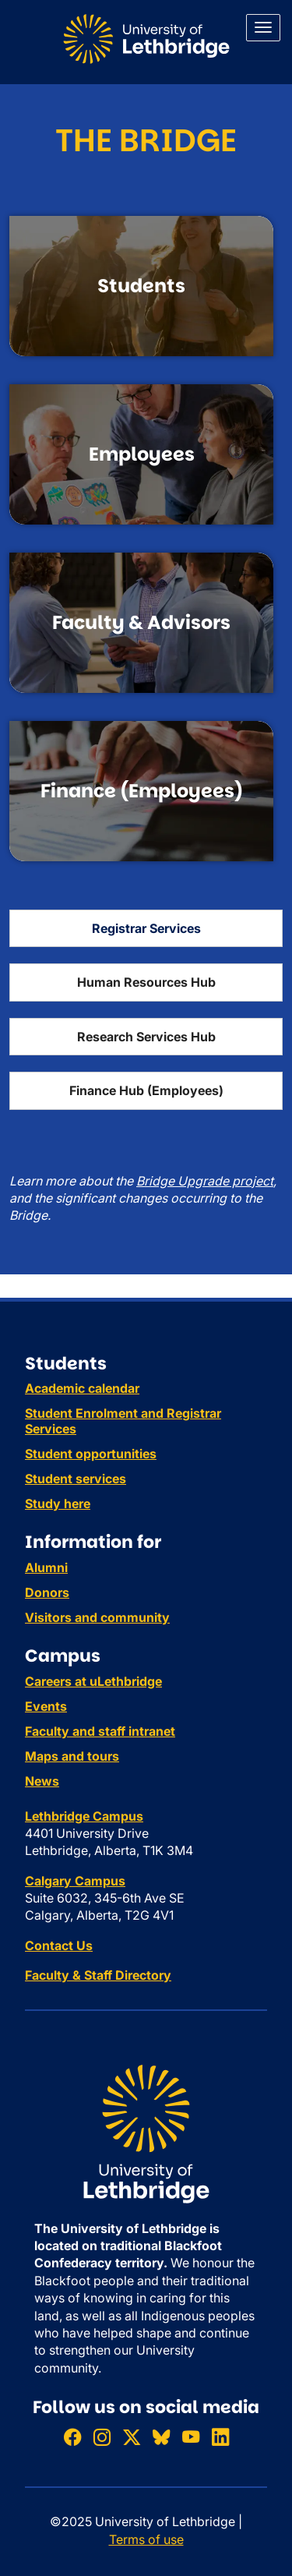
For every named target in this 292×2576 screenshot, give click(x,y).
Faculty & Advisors (141, 622)
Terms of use (146, 2539)
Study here (57, 1503)
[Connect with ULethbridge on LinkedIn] (220, 2437)
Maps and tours (72, 1756)
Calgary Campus (75, 1881)
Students (141, 286)
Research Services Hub (146, 1036)
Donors (47, 1592)
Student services (75, 1478)
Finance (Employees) (141, 791)
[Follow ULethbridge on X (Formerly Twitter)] (131, 2437)
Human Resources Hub (146, 982)
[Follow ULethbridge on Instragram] (102, 2437)
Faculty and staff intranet (100, 1731)
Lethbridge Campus (84, 1816)
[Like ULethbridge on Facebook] (72, 2437)
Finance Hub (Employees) (146, 1090)
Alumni (46, 1567)
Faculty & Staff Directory (98, 1975)
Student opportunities (91, 1453)
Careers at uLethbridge (93, 1681)
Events (46, 1706)
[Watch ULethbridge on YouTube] (190, 2437)
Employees (142, 454)
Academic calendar (82, 1388)
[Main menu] (263, 27)
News (42, 1781)
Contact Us (59, 1945)
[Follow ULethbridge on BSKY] (161, 2437)
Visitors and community (97, 1617)
